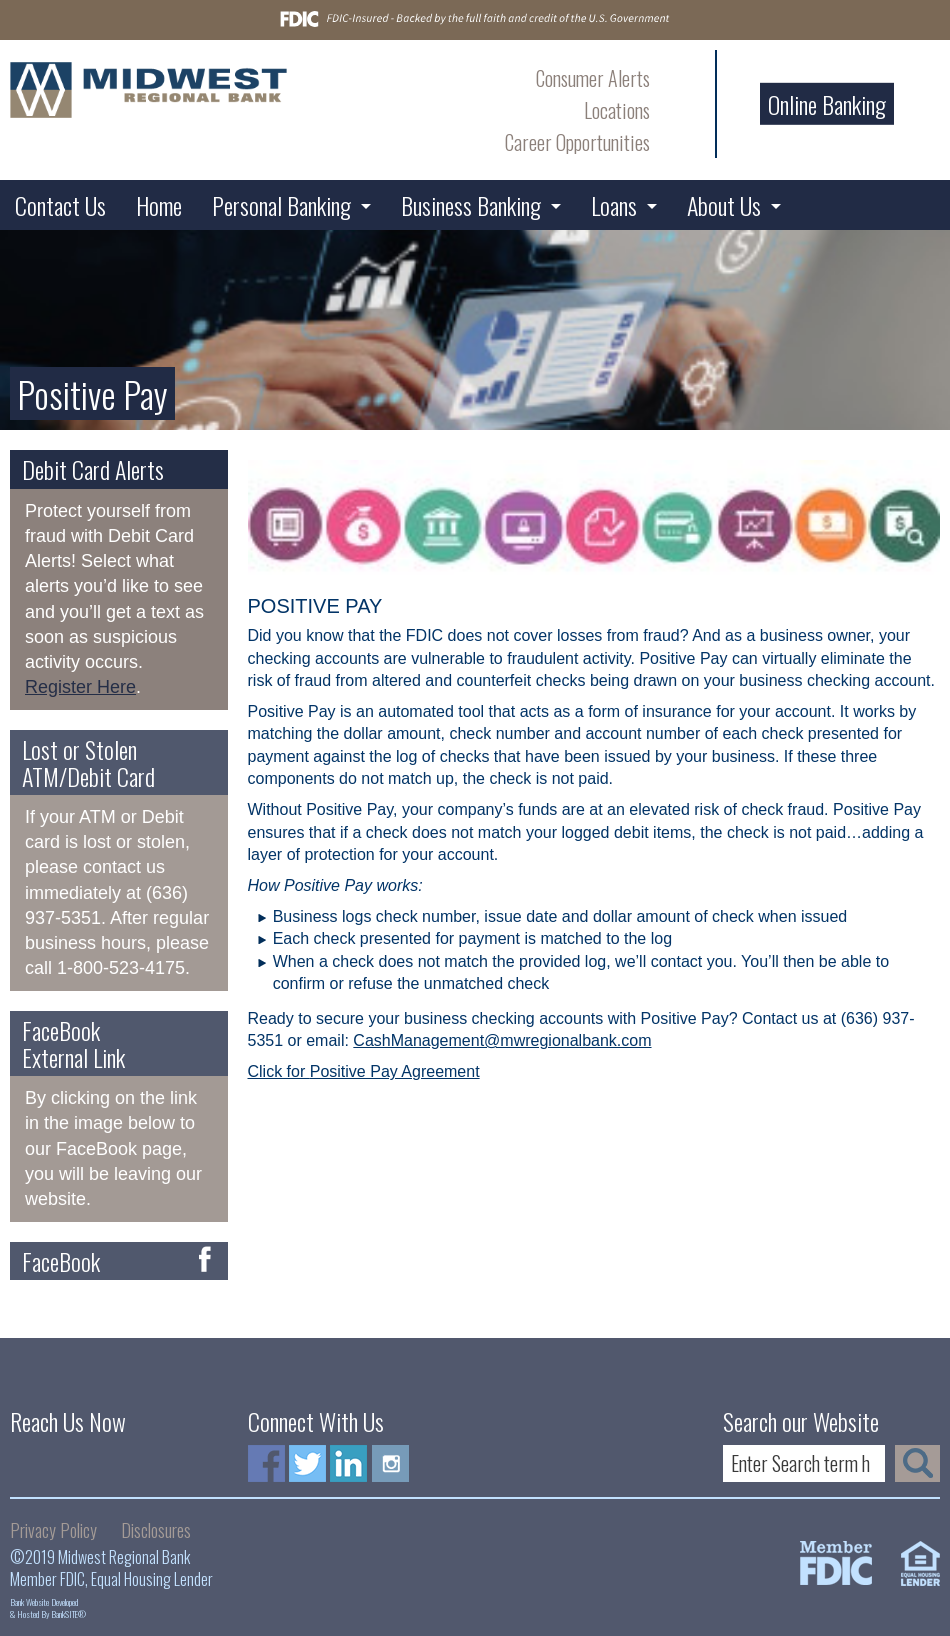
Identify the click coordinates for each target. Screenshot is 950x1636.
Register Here (80, 687)
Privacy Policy (53, 1530)
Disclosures (156, 1530)
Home (159, 205)
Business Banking (471, 205)
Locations (617, 110)
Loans (614, 205)
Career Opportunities (577, 142)
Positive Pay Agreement (395, 1071)
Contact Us (60, 205)
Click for (279, 1071)
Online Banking (827, 104)
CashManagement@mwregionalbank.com (502, 1040)
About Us (724, 205)
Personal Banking (281, 205)
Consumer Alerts (593, 78)
